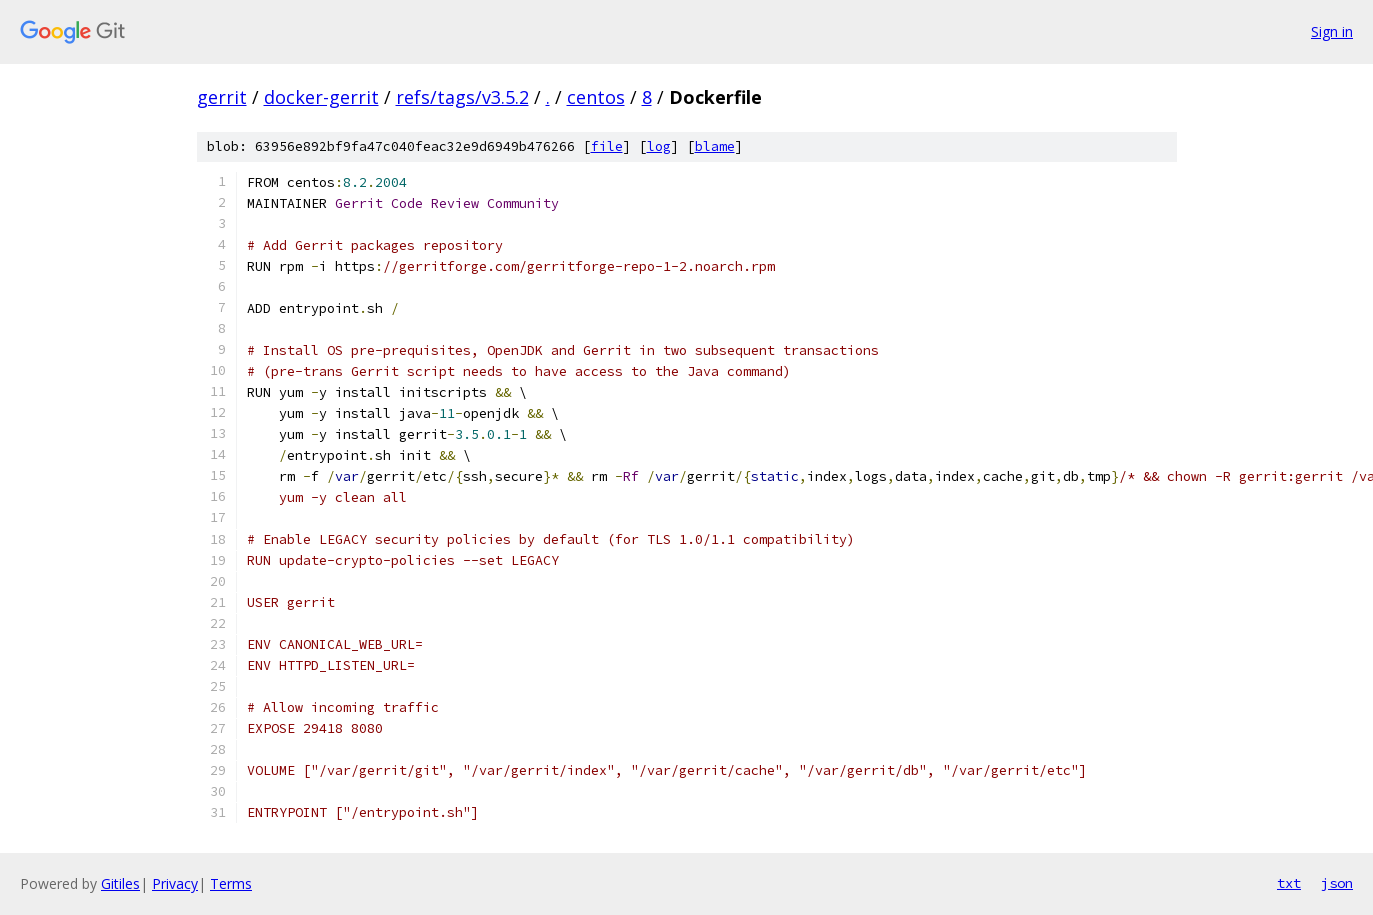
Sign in (1332, 31)
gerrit (222, 97)
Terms (231, 883)
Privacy (175, 883)
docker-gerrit (321, 97)
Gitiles (120, 883)
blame (715, 146)
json (1337, 883)
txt (1289, 883)
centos (596, 97)
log (659, 146)
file (607, 146)
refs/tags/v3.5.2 (462, 97)
